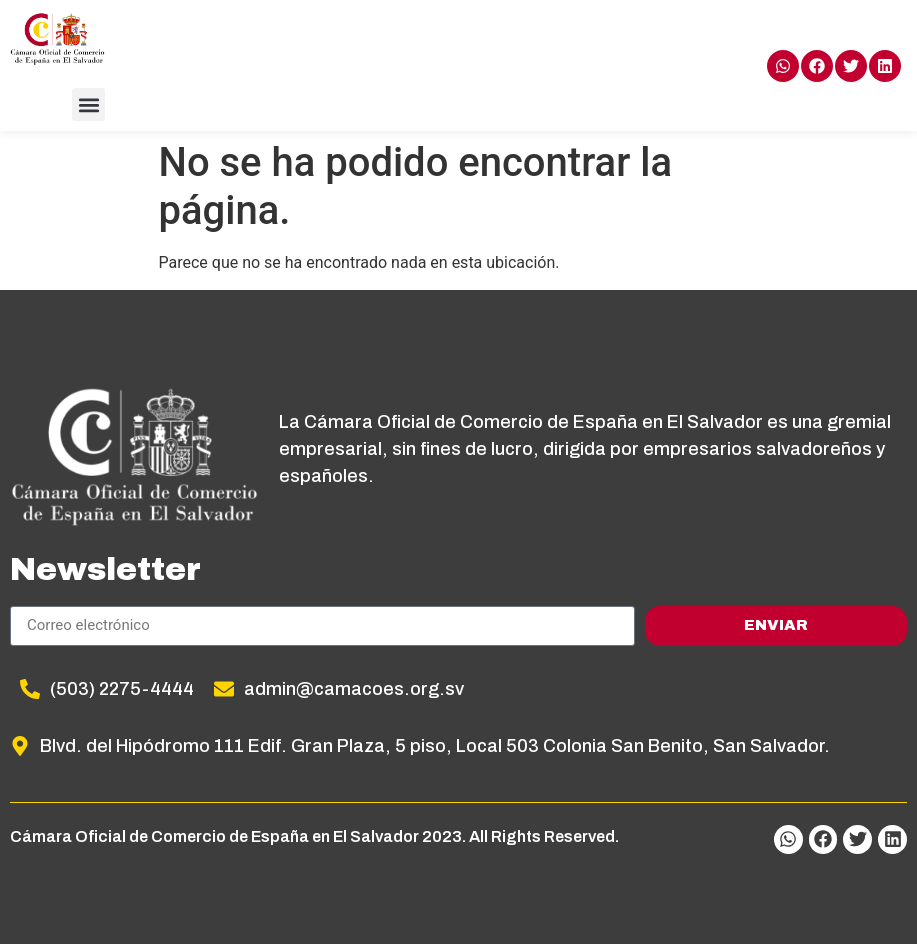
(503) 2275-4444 (122, 689)
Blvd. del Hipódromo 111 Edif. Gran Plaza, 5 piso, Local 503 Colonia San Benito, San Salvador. (435, 746)
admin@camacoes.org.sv (354, 689)
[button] (88, 104)
